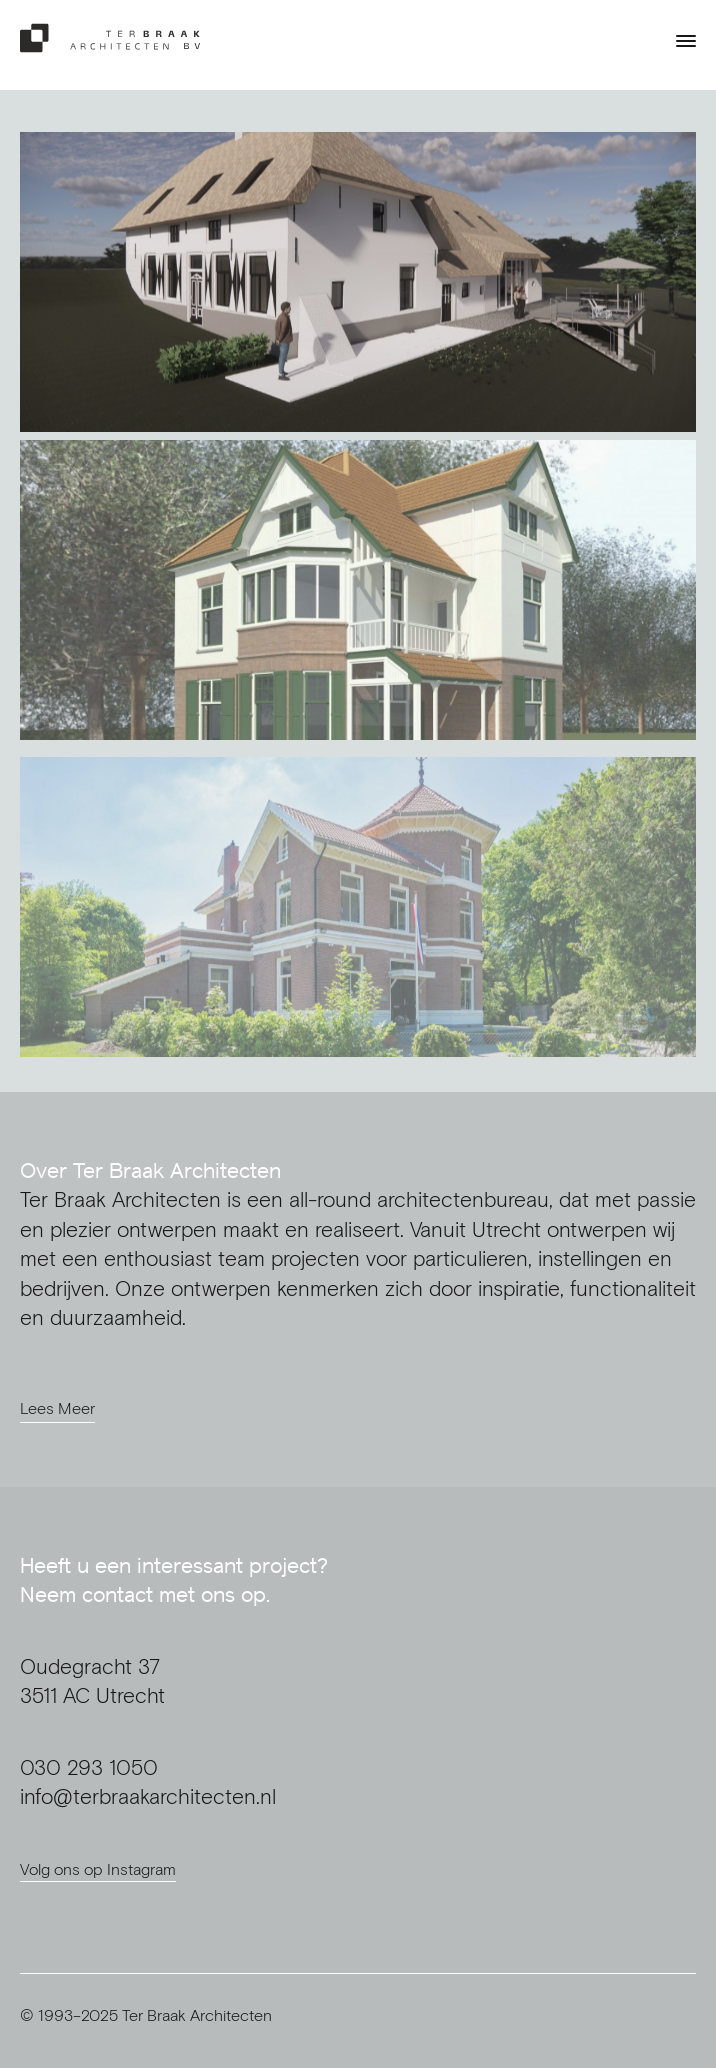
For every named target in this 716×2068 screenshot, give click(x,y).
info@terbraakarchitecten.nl (148, 1796)
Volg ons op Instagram (98, 1869)
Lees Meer (57, 1408)
